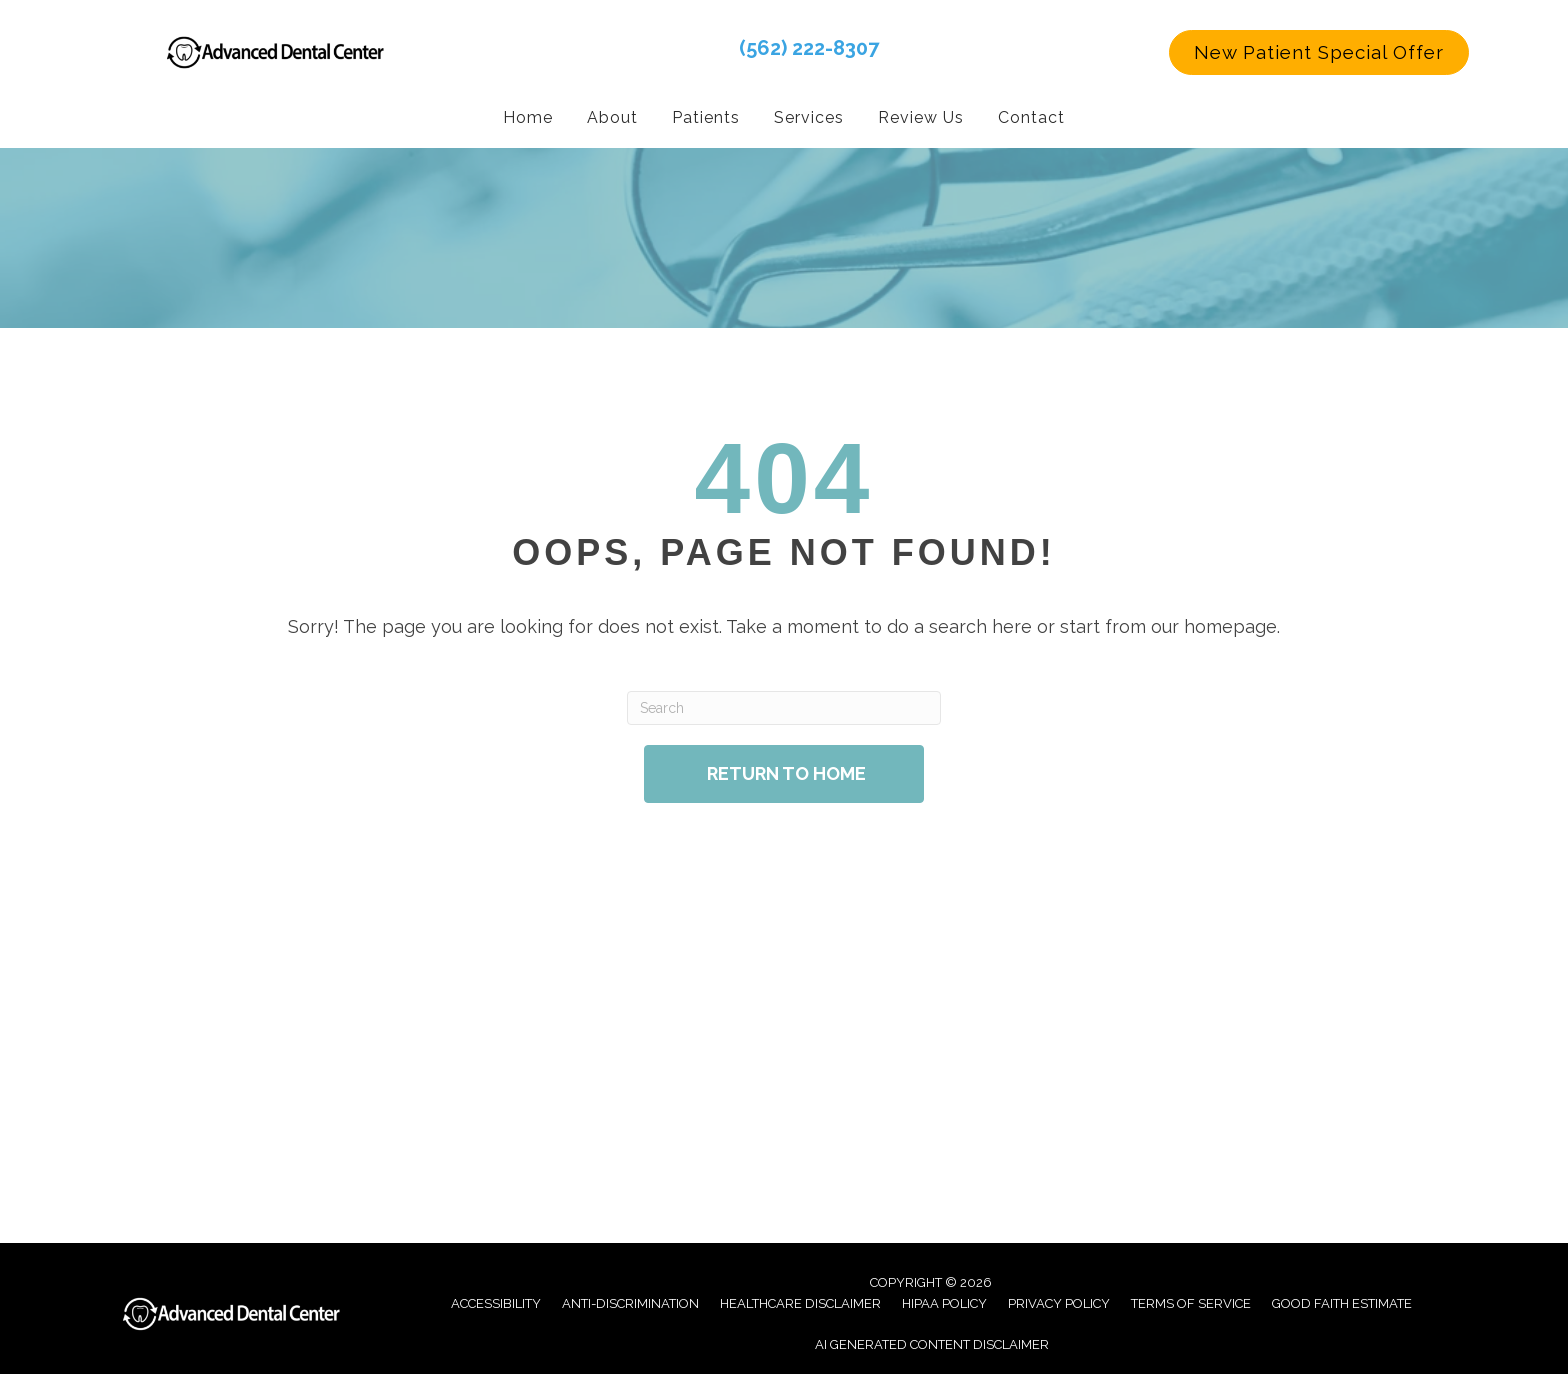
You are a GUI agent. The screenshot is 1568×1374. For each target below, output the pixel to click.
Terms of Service (1191, 1302)
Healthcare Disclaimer (800, 1302)
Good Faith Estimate (1342, 1302)
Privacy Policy (1059, 1302)
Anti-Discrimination (630, 1302)
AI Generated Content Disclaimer (932, 1343)
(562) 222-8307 (809, 47)
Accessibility (496, 1302)
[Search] (783, 707)
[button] (1318, 52)
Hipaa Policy (944, 1302)
